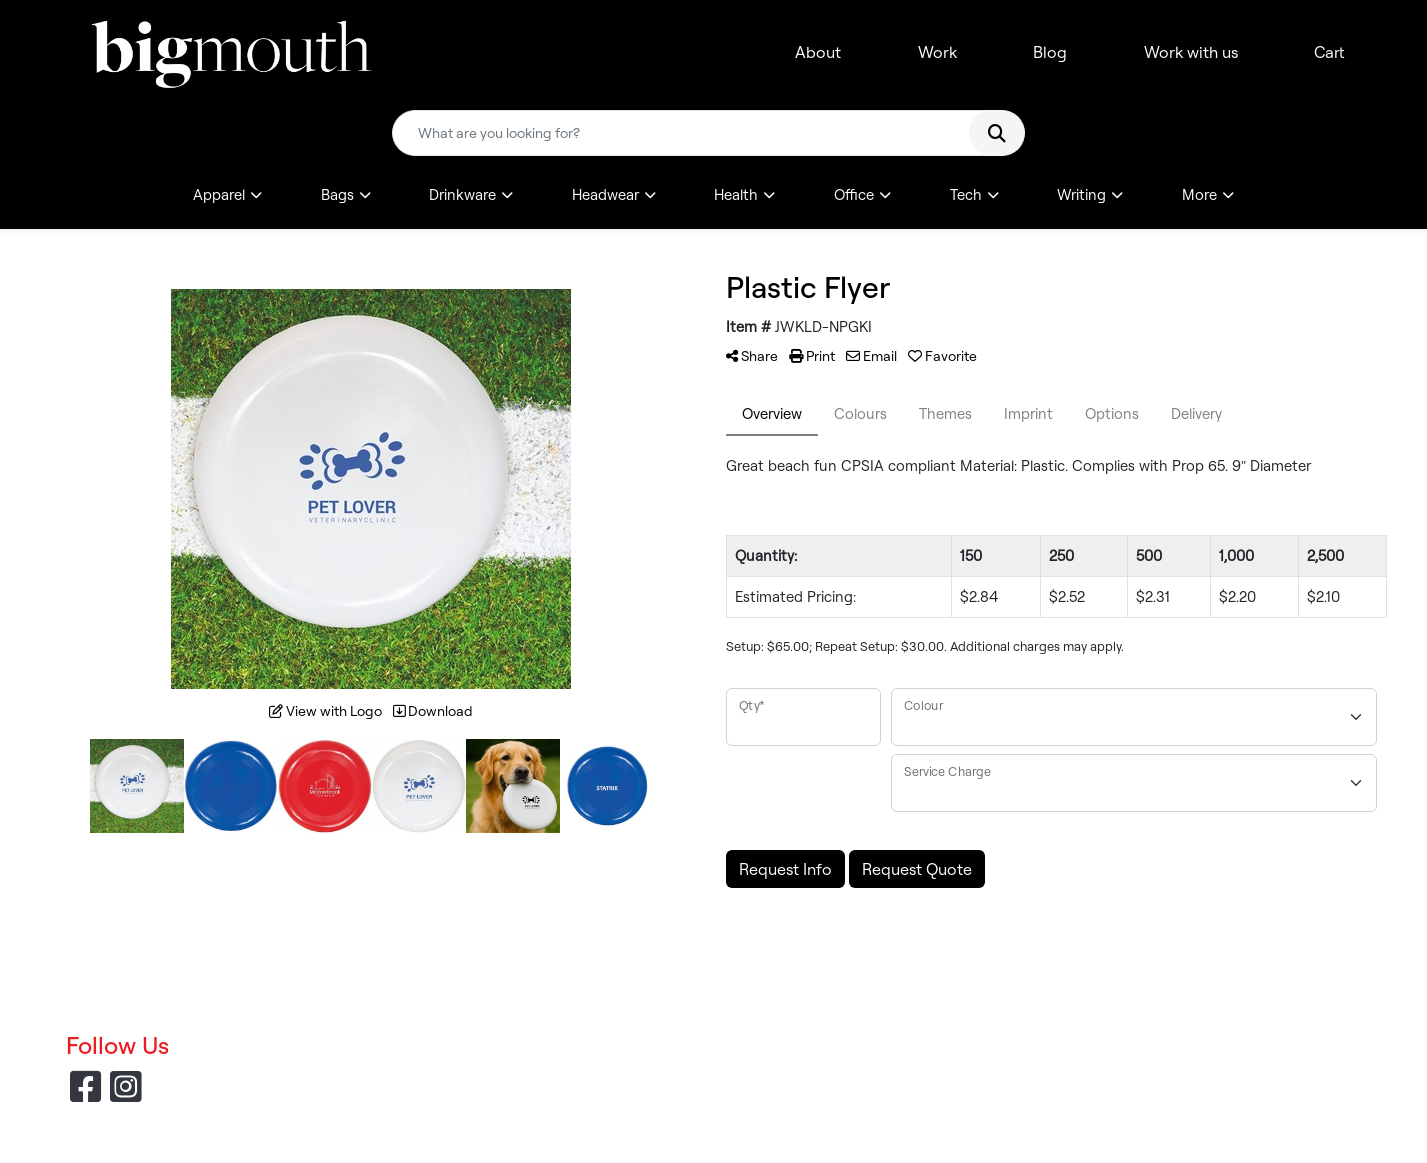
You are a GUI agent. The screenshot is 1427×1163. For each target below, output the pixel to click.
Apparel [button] (219, 194)
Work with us (1191, 52)
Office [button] (854, 194)
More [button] (1199, 194)
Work (937, 52)
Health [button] (736, 194)
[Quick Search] (688, 133)
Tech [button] (966, 194)
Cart (1329, 52)
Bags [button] (337, 194)
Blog (1050, 52)
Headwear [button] (605, 194)
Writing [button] (1081, 194)
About (818, 52)
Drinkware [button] (462, 194)
